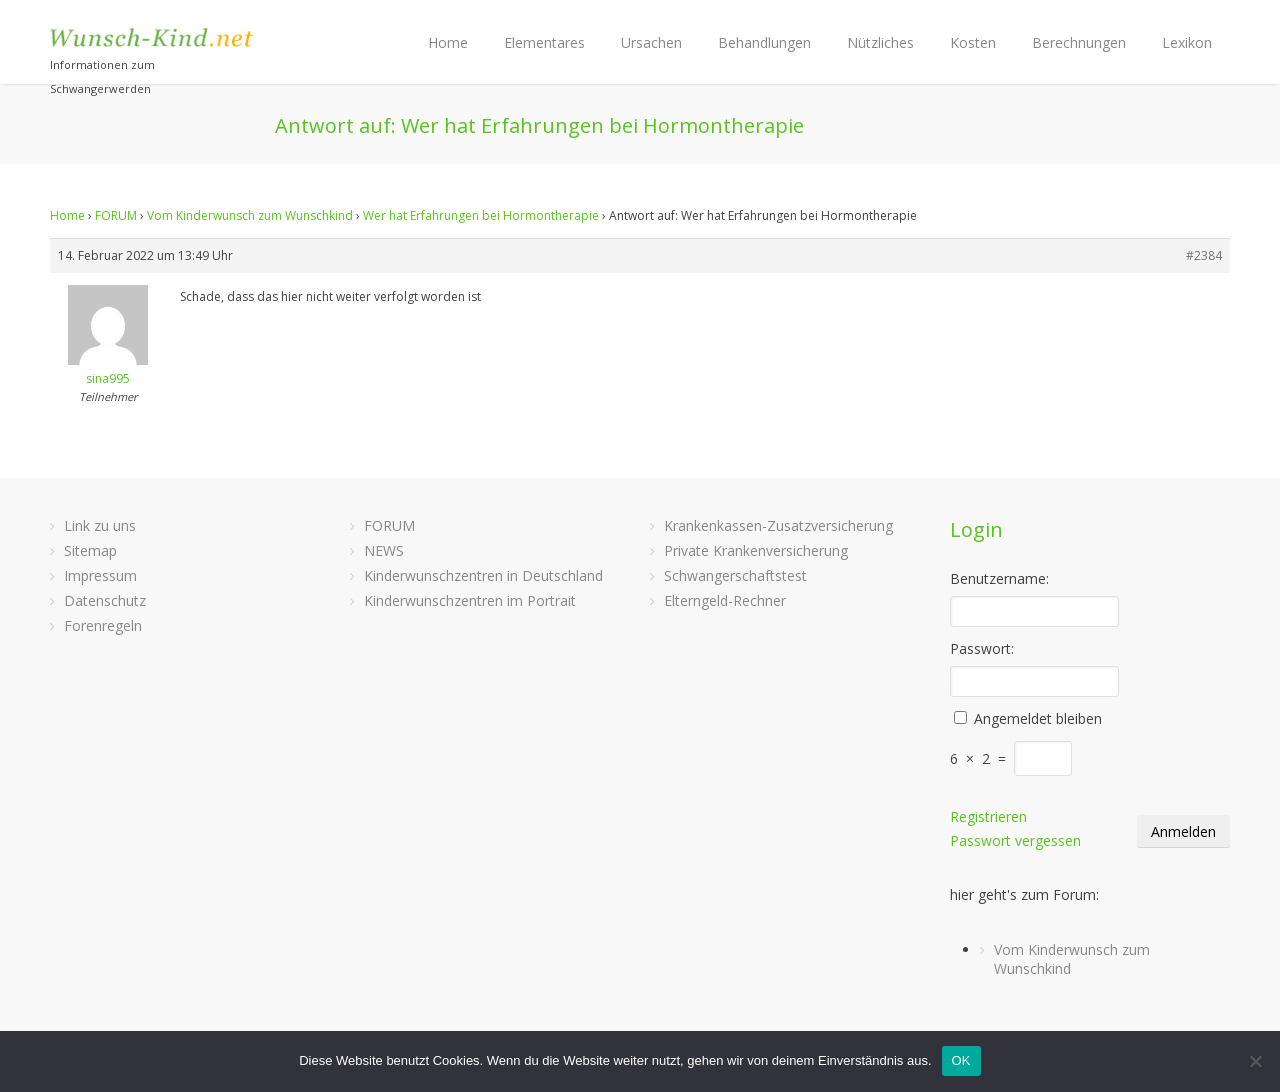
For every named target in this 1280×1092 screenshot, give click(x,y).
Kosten (973, 42)
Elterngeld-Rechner (725, 600)
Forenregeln (103, 625)
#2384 (1204, 255)
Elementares (544, 42)
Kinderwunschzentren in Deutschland (483, 575)
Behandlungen (764, 42)
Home (448, 42)
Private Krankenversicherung (756, 550)
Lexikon (1187, 42)
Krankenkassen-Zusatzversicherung (778, 525)
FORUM (116, 215)
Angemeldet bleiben (1038, 718)
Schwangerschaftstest (735, 575)
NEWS (384, 550)
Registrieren (988, 816)
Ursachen (651, 42)
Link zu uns (100, 525)
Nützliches (880, 42)
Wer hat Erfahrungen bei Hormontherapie (481, 215)
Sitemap (90, 550)
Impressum (100, 575)
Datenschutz (105, 600)
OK (961, 1060)
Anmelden (1183, 831)
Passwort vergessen (1015, 840)
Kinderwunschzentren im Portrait (470, 600)
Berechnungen (1079, 42)
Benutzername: (999, 578)
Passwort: (982, 648)
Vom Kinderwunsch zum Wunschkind (250, 215)
